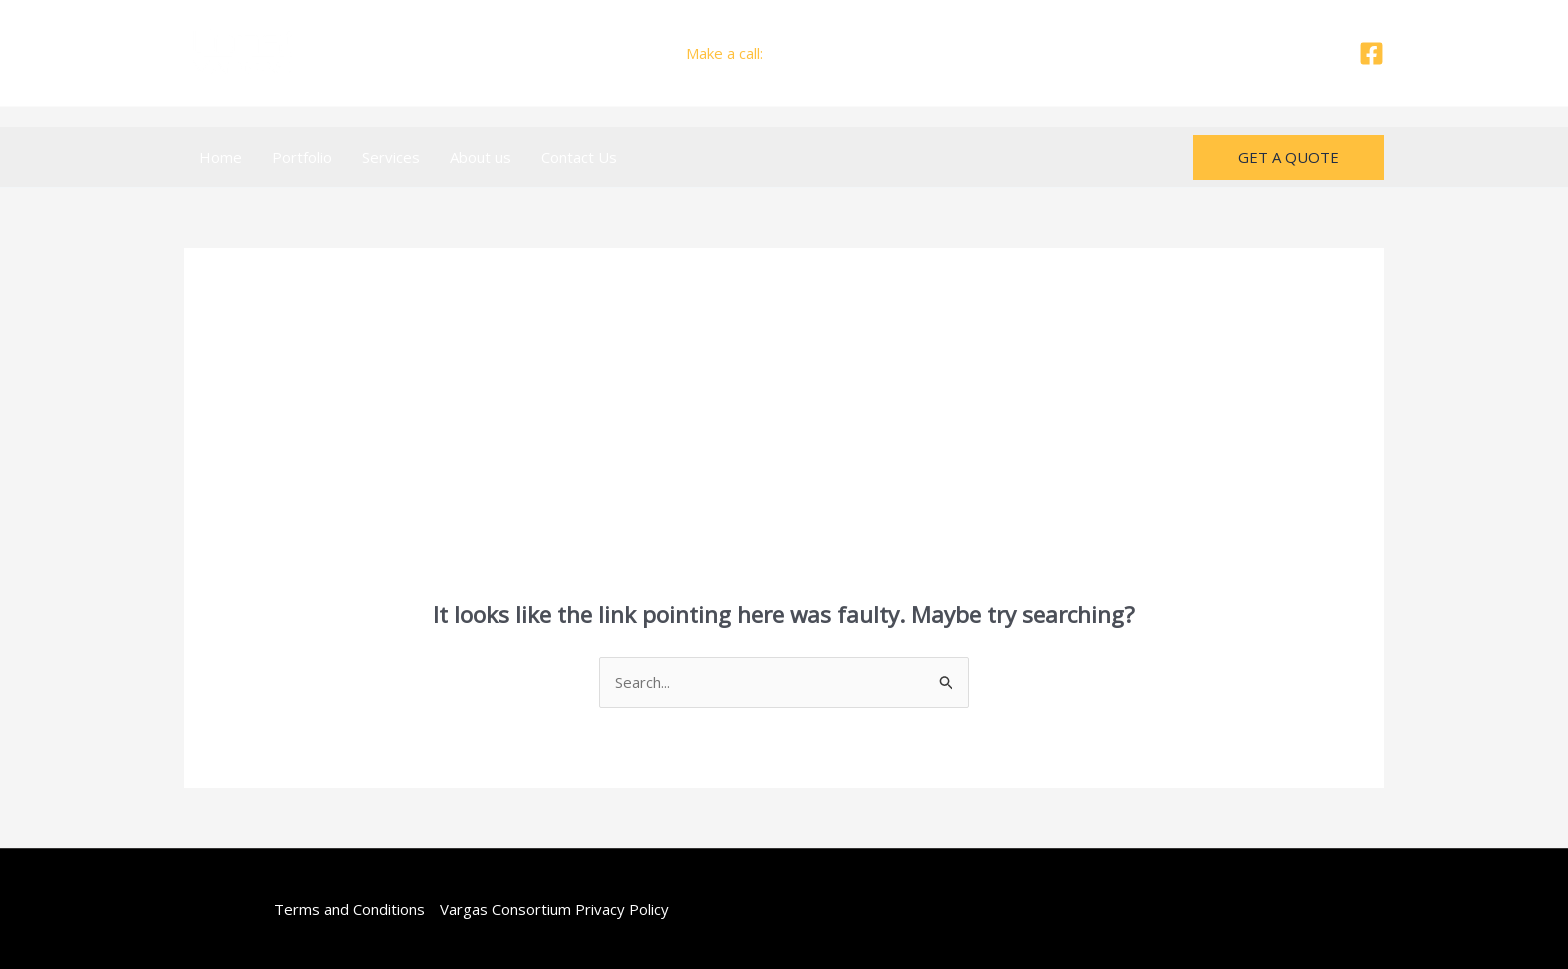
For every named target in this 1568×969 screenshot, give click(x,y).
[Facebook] (1371, 53)
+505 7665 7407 (825, 53)
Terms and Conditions (349, 909)
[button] (1288, 157)
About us (480, 157)
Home (220, 157)
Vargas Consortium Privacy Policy (554, 909)
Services (391, 157)
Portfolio (302, 157)
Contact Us (579, 157)
